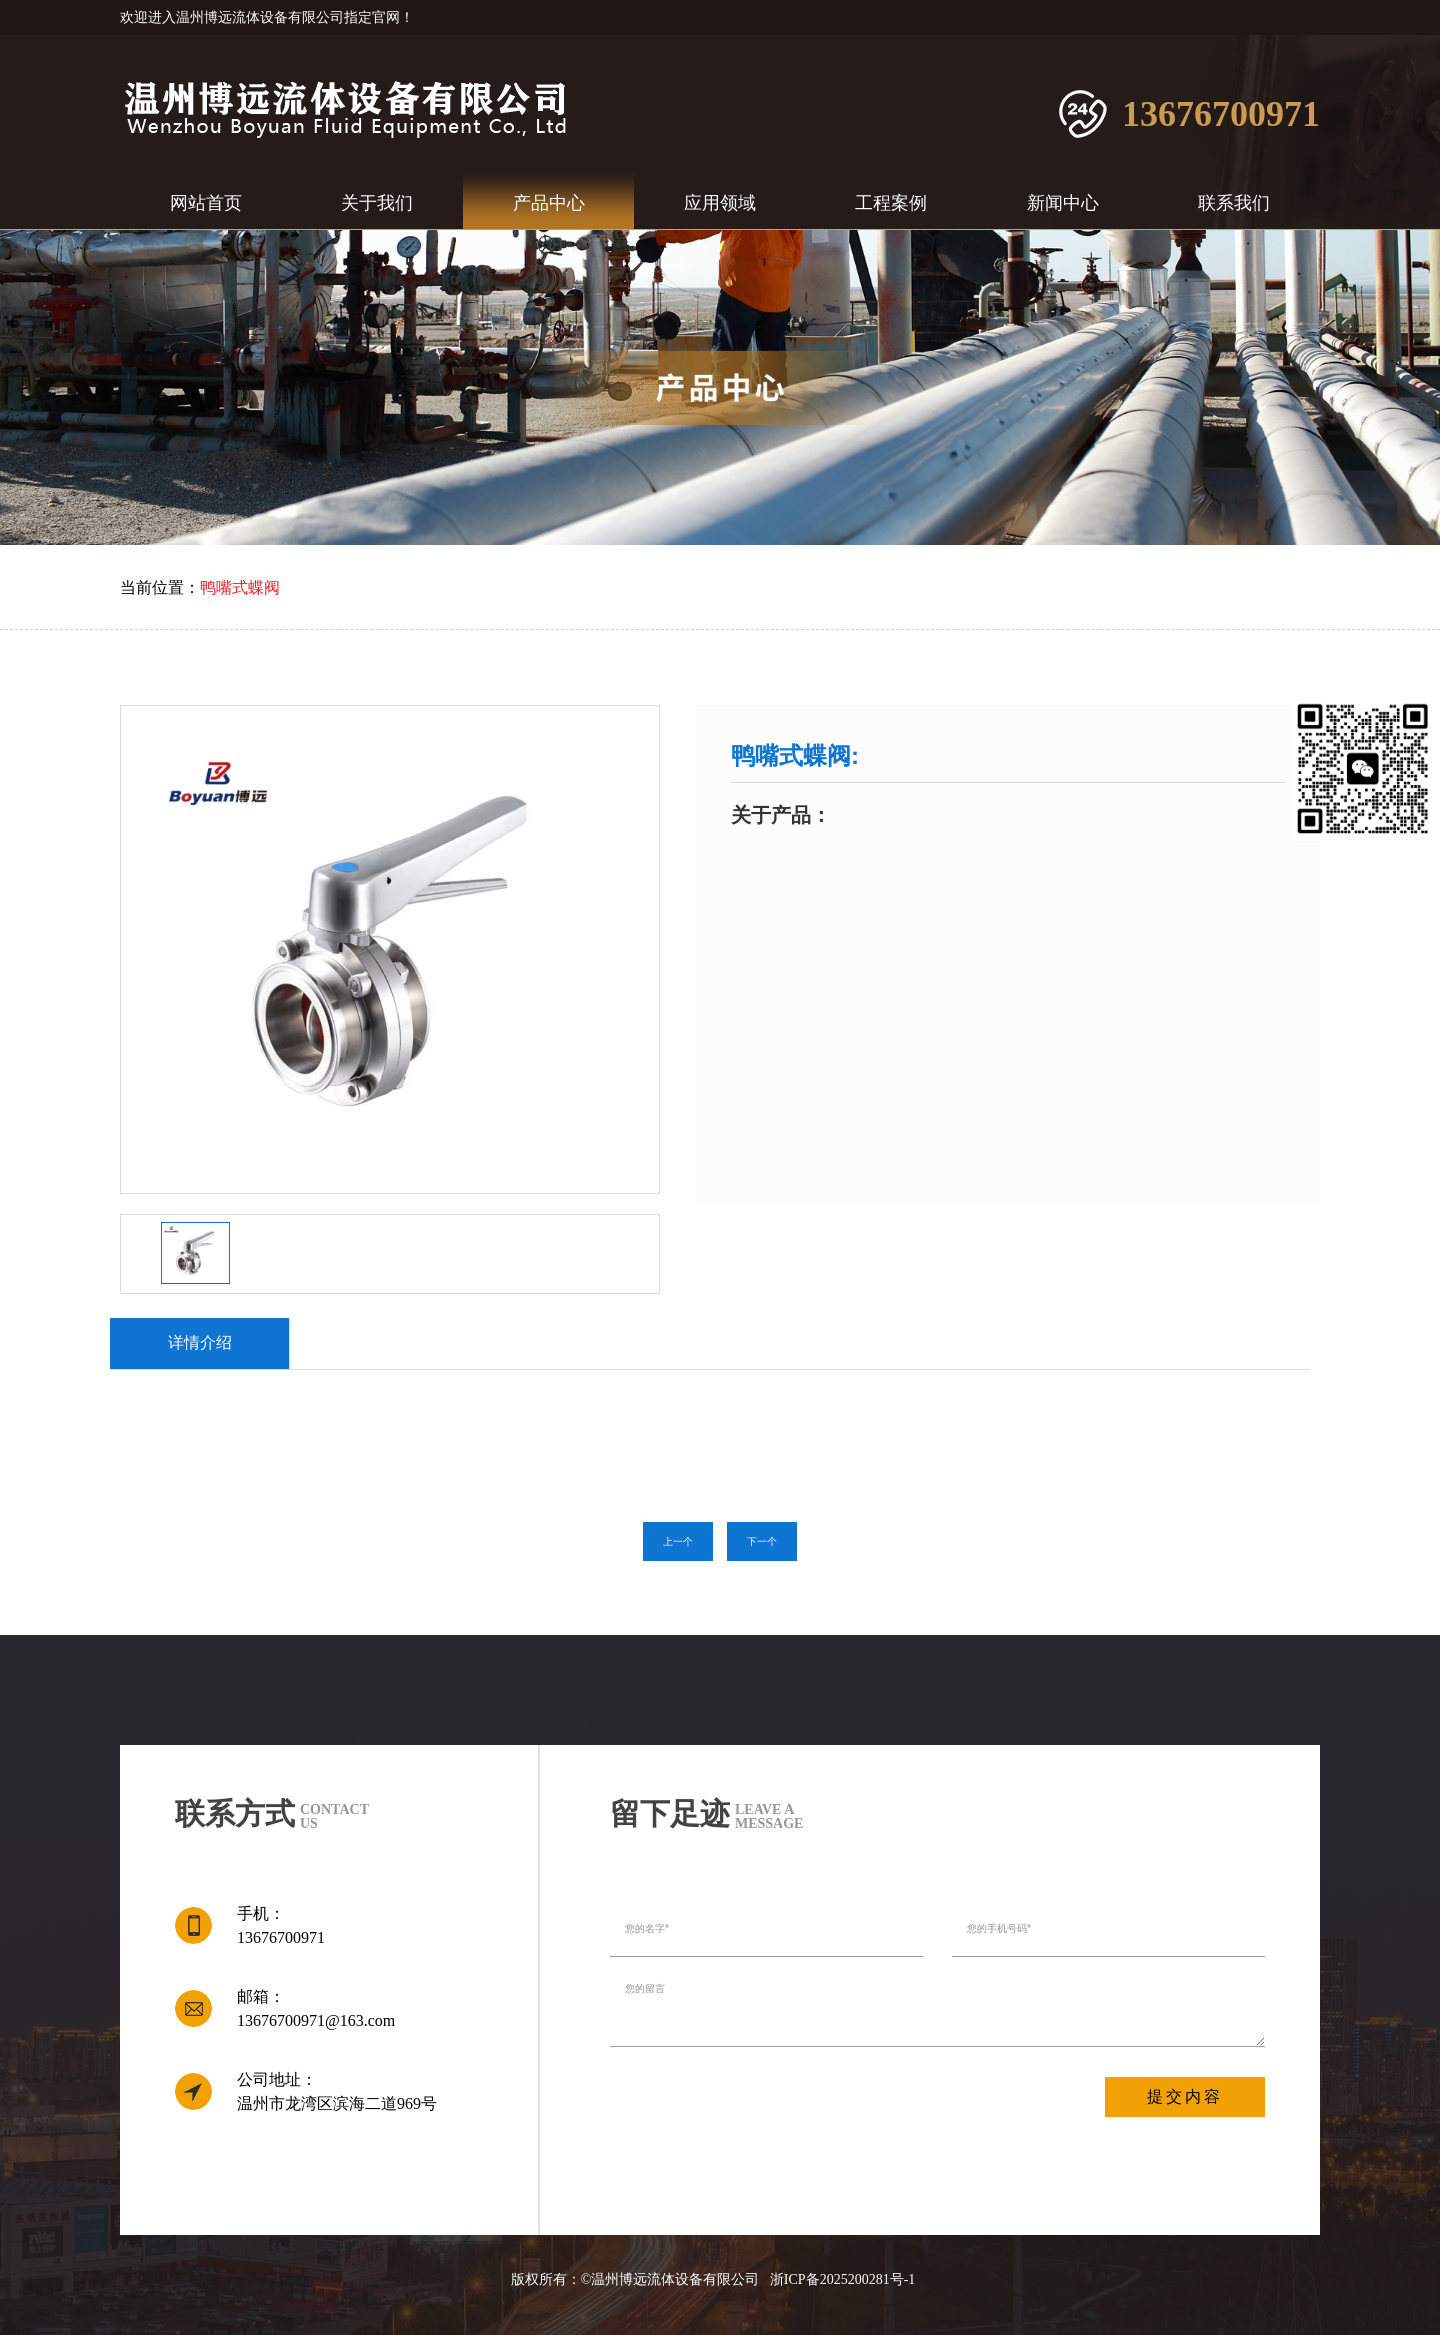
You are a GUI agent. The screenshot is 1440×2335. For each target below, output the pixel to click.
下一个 (762, 1541)
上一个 (678, 1541)
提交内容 (1185, 2096)
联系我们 (1234, 203)
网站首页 (206, 203)
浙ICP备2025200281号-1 (842, 2279)
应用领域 (720, 203)
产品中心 (549, 203)
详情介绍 (200, 1342)
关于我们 (377, 203)
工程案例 (891, 203)
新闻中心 (1063, 203)
